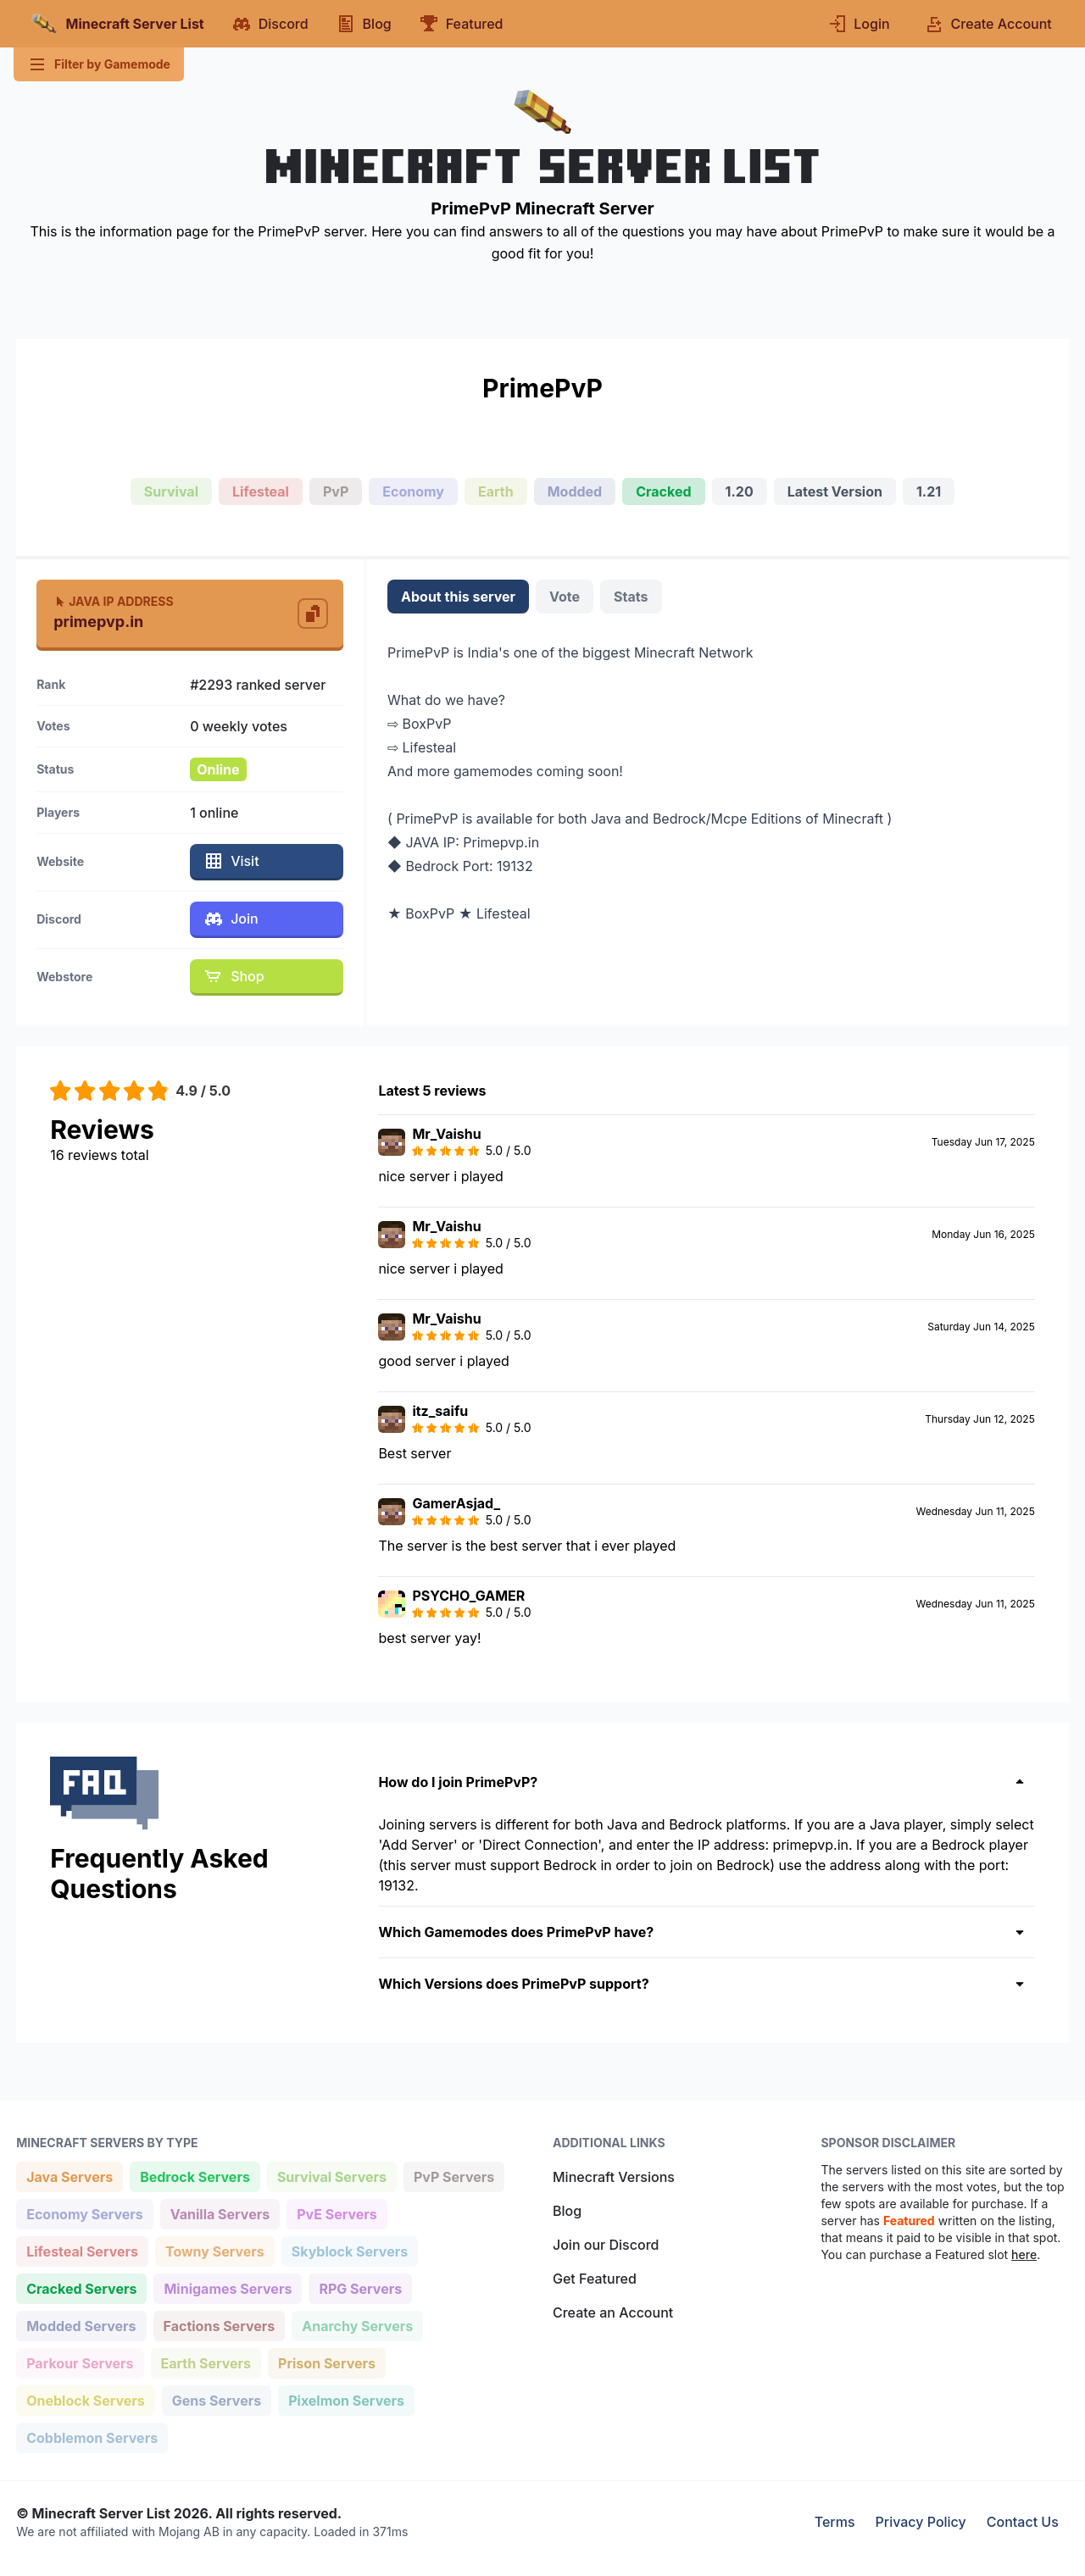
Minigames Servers (227, 2287)
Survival (171, 491)
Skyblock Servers (349, 2250)
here (1024, 2254)
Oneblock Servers (85, 2399)
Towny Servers (214, 2250)
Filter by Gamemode (98, 64)
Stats (631, 596)
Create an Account (613, 2312)
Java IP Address (113, 601)
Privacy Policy (921, 2521)
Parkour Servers (79, 2362)
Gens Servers (216, 2399)
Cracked (663, 491)
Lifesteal (260, 491)
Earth (496, 491)
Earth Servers (206, 2362)
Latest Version (834, 491)
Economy (413, 491)
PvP (335, 491)
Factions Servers (219, 2324)
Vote (564, 596)
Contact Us (1023, 2521)
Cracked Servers (80, 2287)
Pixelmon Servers (345, 2399)
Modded (575, 491)
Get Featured (595, 2278)
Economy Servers (84, 2213)
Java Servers (69, 2175)
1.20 (740, 491)
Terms (835, 2521)
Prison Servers (326, 2362)
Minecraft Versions (614, 2176)
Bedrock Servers (194, 2175)
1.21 (928, 491)
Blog (567, 2210)
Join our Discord (606, 2244)
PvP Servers (453, 2175)
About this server (458, 596)
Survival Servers (331, 2175)
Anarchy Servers (357, 2324)
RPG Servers (360, 2287)
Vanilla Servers (220, 2213)
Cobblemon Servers (91, 2436)
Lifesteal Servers (81, 2250)
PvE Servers (336, 2213)
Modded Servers (80, 2324)
